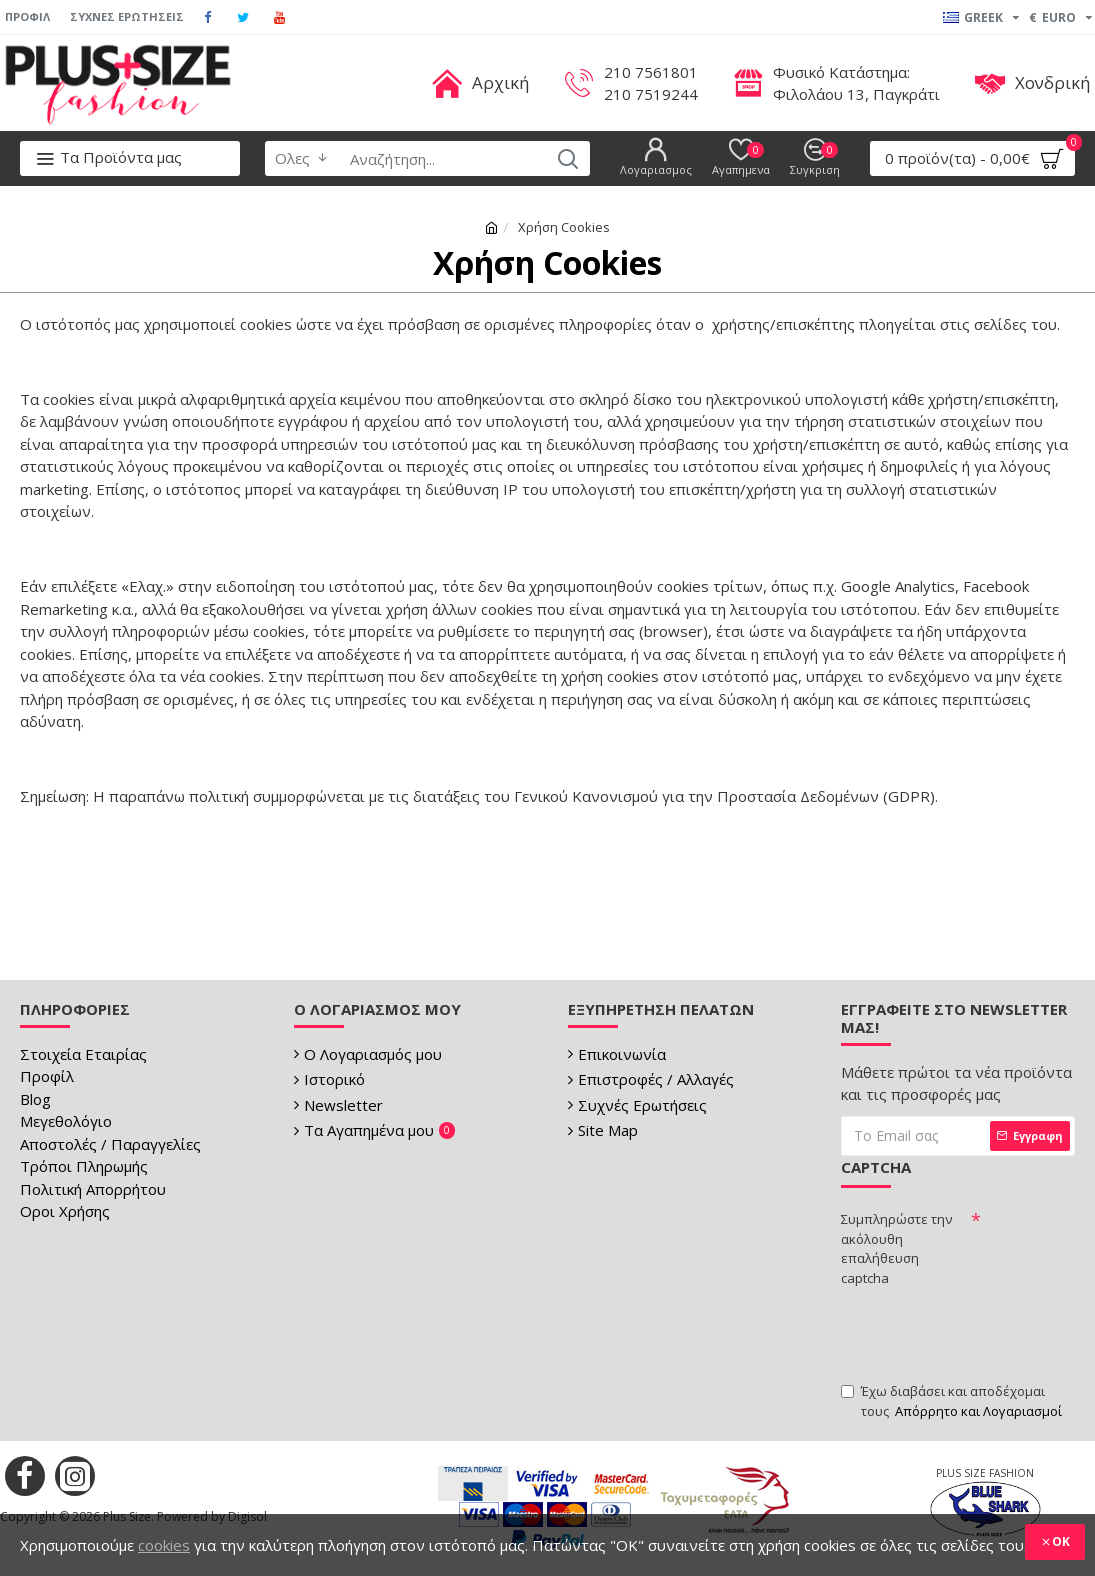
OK (1061, 1541)
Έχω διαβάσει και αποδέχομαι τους (953, 1401)
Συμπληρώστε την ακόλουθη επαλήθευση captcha (896, 1248)
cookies (164, 1545)
